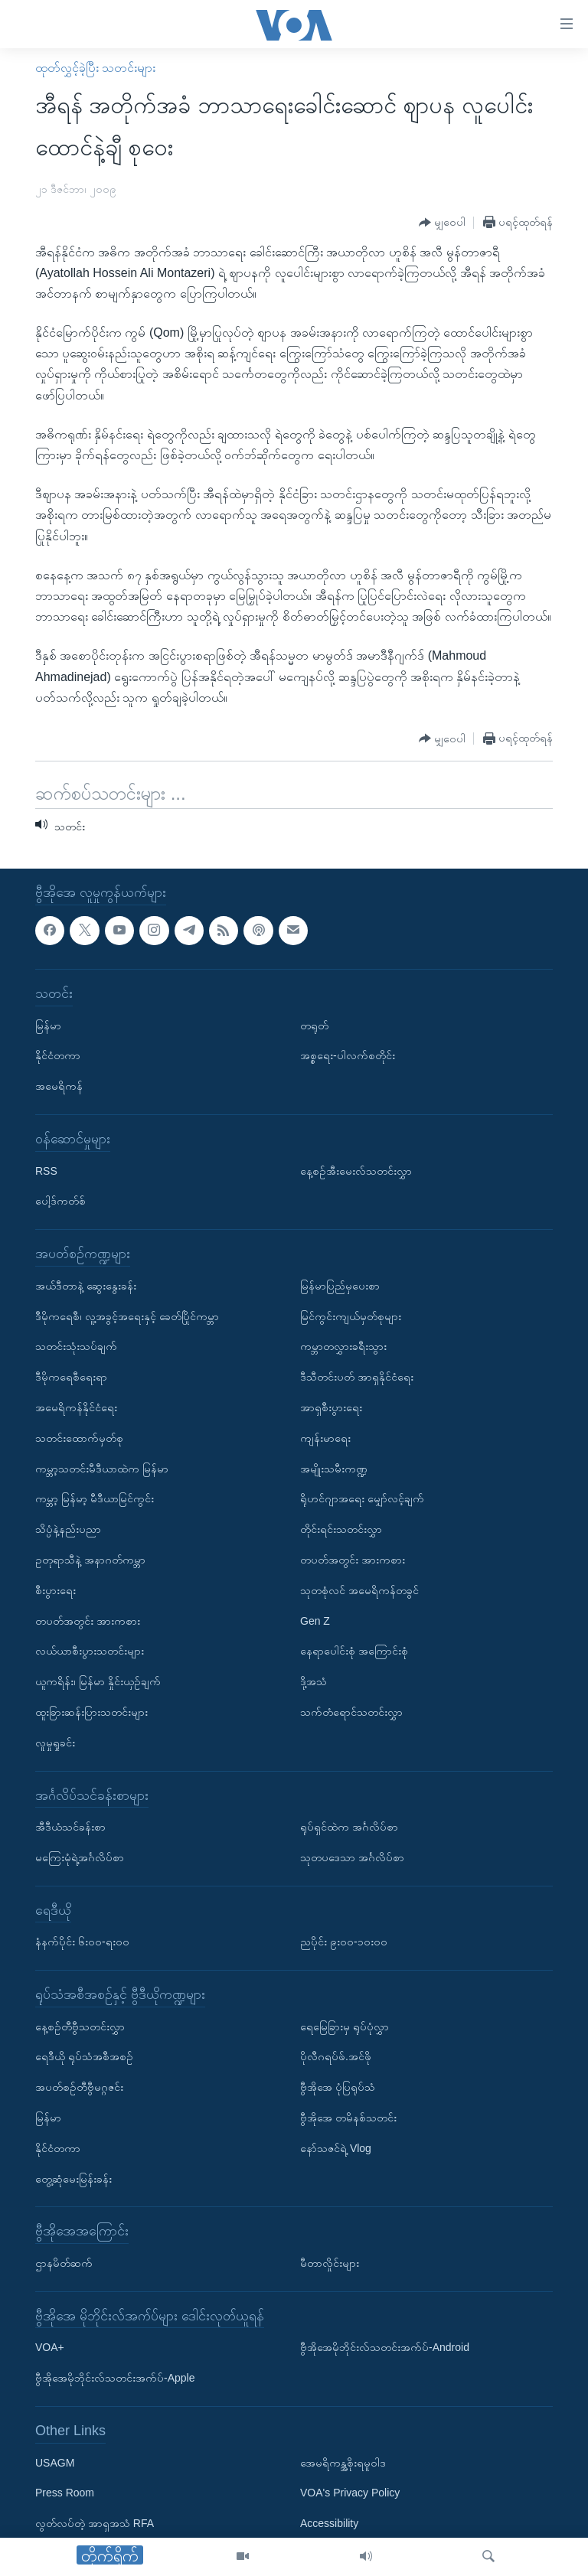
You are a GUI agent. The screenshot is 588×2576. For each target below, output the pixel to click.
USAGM (54, 2462)
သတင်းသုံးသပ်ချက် (76, 1346)
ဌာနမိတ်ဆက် (64, 2263)
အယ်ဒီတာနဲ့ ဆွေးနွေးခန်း (85, 1286)
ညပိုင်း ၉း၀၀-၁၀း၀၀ (343, 1941)
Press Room (64, 2492)
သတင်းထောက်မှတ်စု (79, 1438)
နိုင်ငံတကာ (57, 1055)
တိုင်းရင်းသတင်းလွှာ (341, 1529)
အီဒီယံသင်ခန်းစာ (70, 1827)
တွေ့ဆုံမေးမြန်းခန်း (73, 2178)
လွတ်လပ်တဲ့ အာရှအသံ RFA (94, 2523)
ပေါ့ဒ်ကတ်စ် (60, 1201)
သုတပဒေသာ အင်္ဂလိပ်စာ (352, 1857)
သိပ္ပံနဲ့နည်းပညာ (68, 1529)
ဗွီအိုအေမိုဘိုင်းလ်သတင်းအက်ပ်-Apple (114, 2378)
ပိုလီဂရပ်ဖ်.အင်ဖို (335, 2056)
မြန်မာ (48, 1025)
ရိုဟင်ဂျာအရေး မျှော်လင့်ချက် (362, 1498)
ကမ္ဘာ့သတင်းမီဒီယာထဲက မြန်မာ (101, 1468)
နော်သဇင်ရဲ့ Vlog (335, 2148)
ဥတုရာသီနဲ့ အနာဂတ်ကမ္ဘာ (90, 1560)
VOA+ (49, 2347)
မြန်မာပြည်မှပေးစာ (340, 1286)
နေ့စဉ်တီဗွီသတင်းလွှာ (80, 2026)
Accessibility (329, 2523)
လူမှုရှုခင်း (55, 1742)
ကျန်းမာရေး (325, 1438)
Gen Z (315, 1620)
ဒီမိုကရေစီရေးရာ (71, 1377)
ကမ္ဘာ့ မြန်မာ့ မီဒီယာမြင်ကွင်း (94, 1498)
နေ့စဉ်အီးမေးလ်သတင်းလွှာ (356, 1170)
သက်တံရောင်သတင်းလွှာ (351, 1712)
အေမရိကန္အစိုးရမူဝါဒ (343, 2462)
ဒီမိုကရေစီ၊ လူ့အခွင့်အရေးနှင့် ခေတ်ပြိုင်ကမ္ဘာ (127, 1315)
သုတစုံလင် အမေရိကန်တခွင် (359, 1590)
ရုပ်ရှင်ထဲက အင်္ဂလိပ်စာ (349, 1827)
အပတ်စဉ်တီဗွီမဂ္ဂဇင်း (79, 2087)
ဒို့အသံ (313, 1681)
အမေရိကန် (59, 1086)
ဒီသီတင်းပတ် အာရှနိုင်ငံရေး (356, 1377)
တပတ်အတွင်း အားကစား (87, 1620)
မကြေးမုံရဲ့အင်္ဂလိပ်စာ (79, 1857)
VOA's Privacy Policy (350, 2492)
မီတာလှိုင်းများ (329, 2263)
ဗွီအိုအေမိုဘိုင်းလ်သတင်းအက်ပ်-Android (384, 2347)
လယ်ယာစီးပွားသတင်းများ (89, 1651)
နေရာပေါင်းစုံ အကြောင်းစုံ (354, 1651)
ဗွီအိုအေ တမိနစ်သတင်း (348, 2117)
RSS (46, 1170)
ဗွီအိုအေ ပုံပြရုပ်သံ (337, 2087)
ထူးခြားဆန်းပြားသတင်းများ (91, 1712)
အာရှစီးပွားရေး (331, 1407)
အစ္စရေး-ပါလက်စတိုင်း (347, 1055)
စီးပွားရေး (55, 1590)
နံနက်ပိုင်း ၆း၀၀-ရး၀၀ (82, 1941)
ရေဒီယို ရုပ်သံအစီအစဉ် (84, 2056)
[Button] (442, 223)
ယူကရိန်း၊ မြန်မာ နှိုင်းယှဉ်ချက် (98, 1681)
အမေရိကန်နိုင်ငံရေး (76, 1407)
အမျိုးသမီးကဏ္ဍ (334, 1468)
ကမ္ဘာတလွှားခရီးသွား (343, 1346)
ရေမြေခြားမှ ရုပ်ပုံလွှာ (344, 2026)
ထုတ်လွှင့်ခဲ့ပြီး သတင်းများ (95, 67)
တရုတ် (314, 1025)
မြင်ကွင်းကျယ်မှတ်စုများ (350, 1315)
